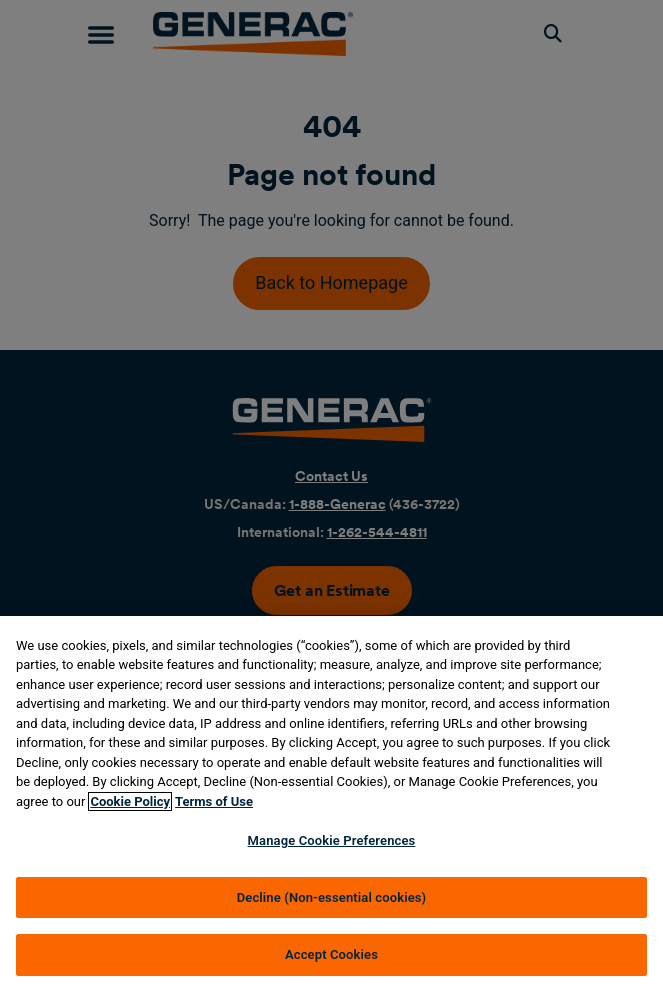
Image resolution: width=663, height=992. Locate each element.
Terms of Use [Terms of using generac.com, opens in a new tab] (214, 801)
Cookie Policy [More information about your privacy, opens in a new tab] (130, 801)
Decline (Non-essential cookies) (332, 897)
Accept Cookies (331, 954)
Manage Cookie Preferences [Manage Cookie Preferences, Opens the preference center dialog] (332, 840)
